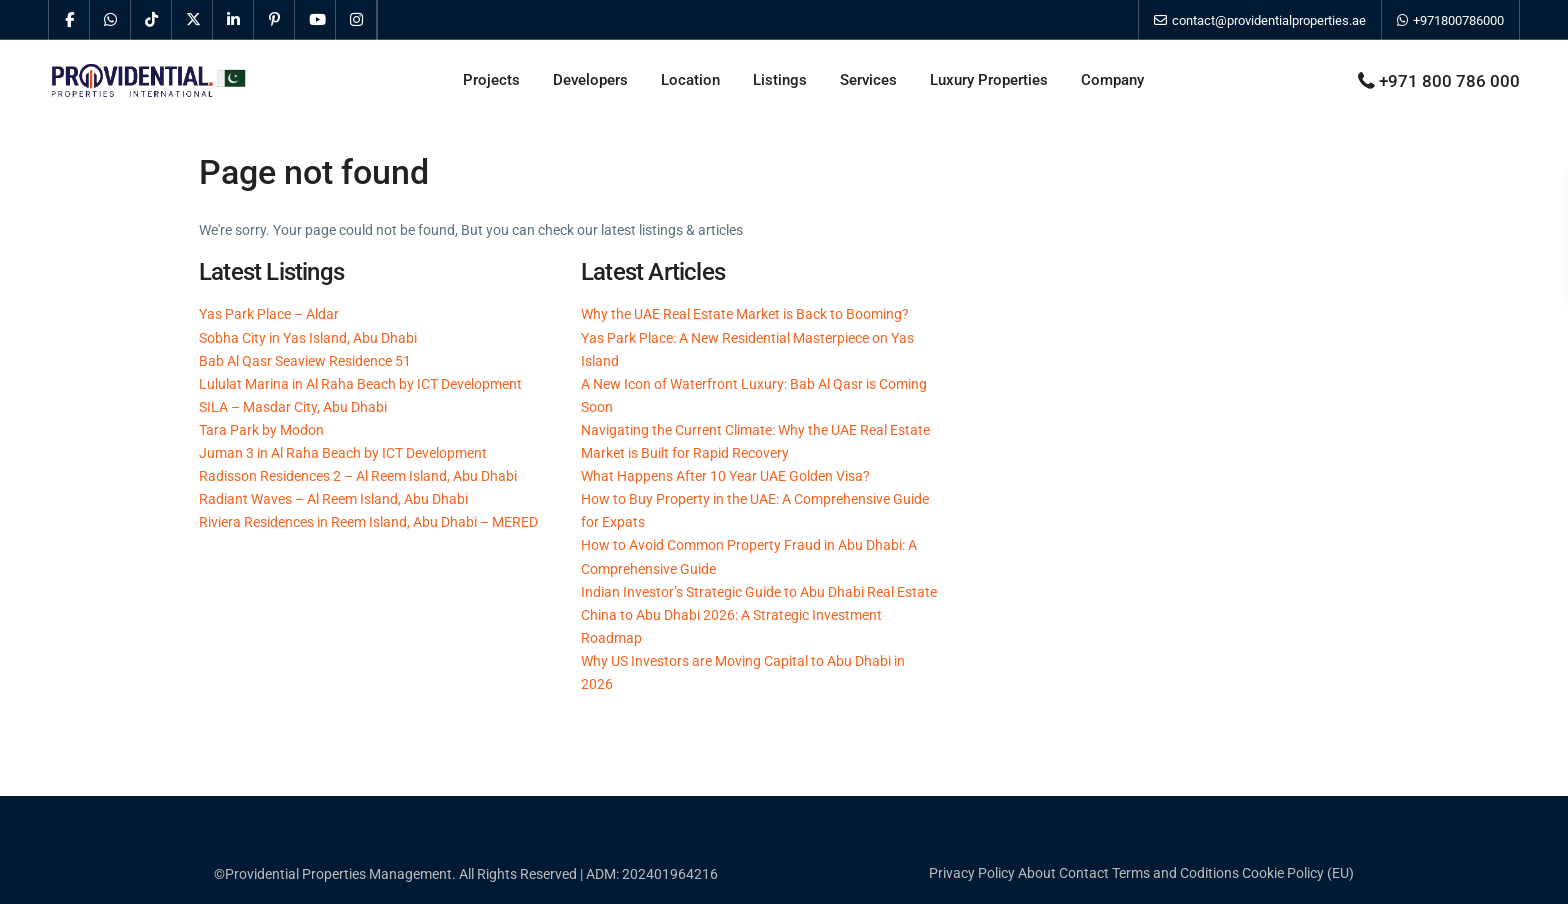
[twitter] (192, 20)
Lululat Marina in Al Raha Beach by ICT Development (360, 384)
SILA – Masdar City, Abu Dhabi (293, 407)
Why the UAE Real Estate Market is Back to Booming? (745, 314)
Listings (780, 80)
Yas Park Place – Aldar (269, 314)
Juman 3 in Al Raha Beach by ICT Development (343, 453)
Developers (590, 80)
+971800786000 (1450, 20)
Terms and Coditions (1175, 873)
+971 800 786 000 (1449, 81)
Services (868, 80)
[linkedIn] (233, 20)
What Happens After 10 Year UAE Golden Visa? (725, 476)
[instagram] (356, 20)
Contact (1084, 873)
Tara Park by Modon (261, 430)
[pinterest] (274, 20)
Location (690, 80)
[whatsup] (110, 20)
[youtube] (315, 20)
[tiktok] (151, 20)
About (1037, 873)
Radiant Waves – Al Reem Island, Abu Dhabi (333, 499)
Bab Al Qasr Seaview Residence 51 (305, 361)
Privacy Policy (972, 873)
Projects (491, 80)
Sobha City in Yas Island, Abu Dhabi (308, 338)
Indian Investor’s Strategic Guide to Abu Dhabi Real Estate (759, 592)
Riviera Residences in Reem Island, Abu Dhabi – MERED (368, 522)
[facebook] (69, 20)
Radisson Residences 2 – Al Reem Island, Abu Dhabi (358, 476)
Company (1112, 80)
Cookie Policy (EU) (1298, 873)
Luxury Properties (989, 80)
